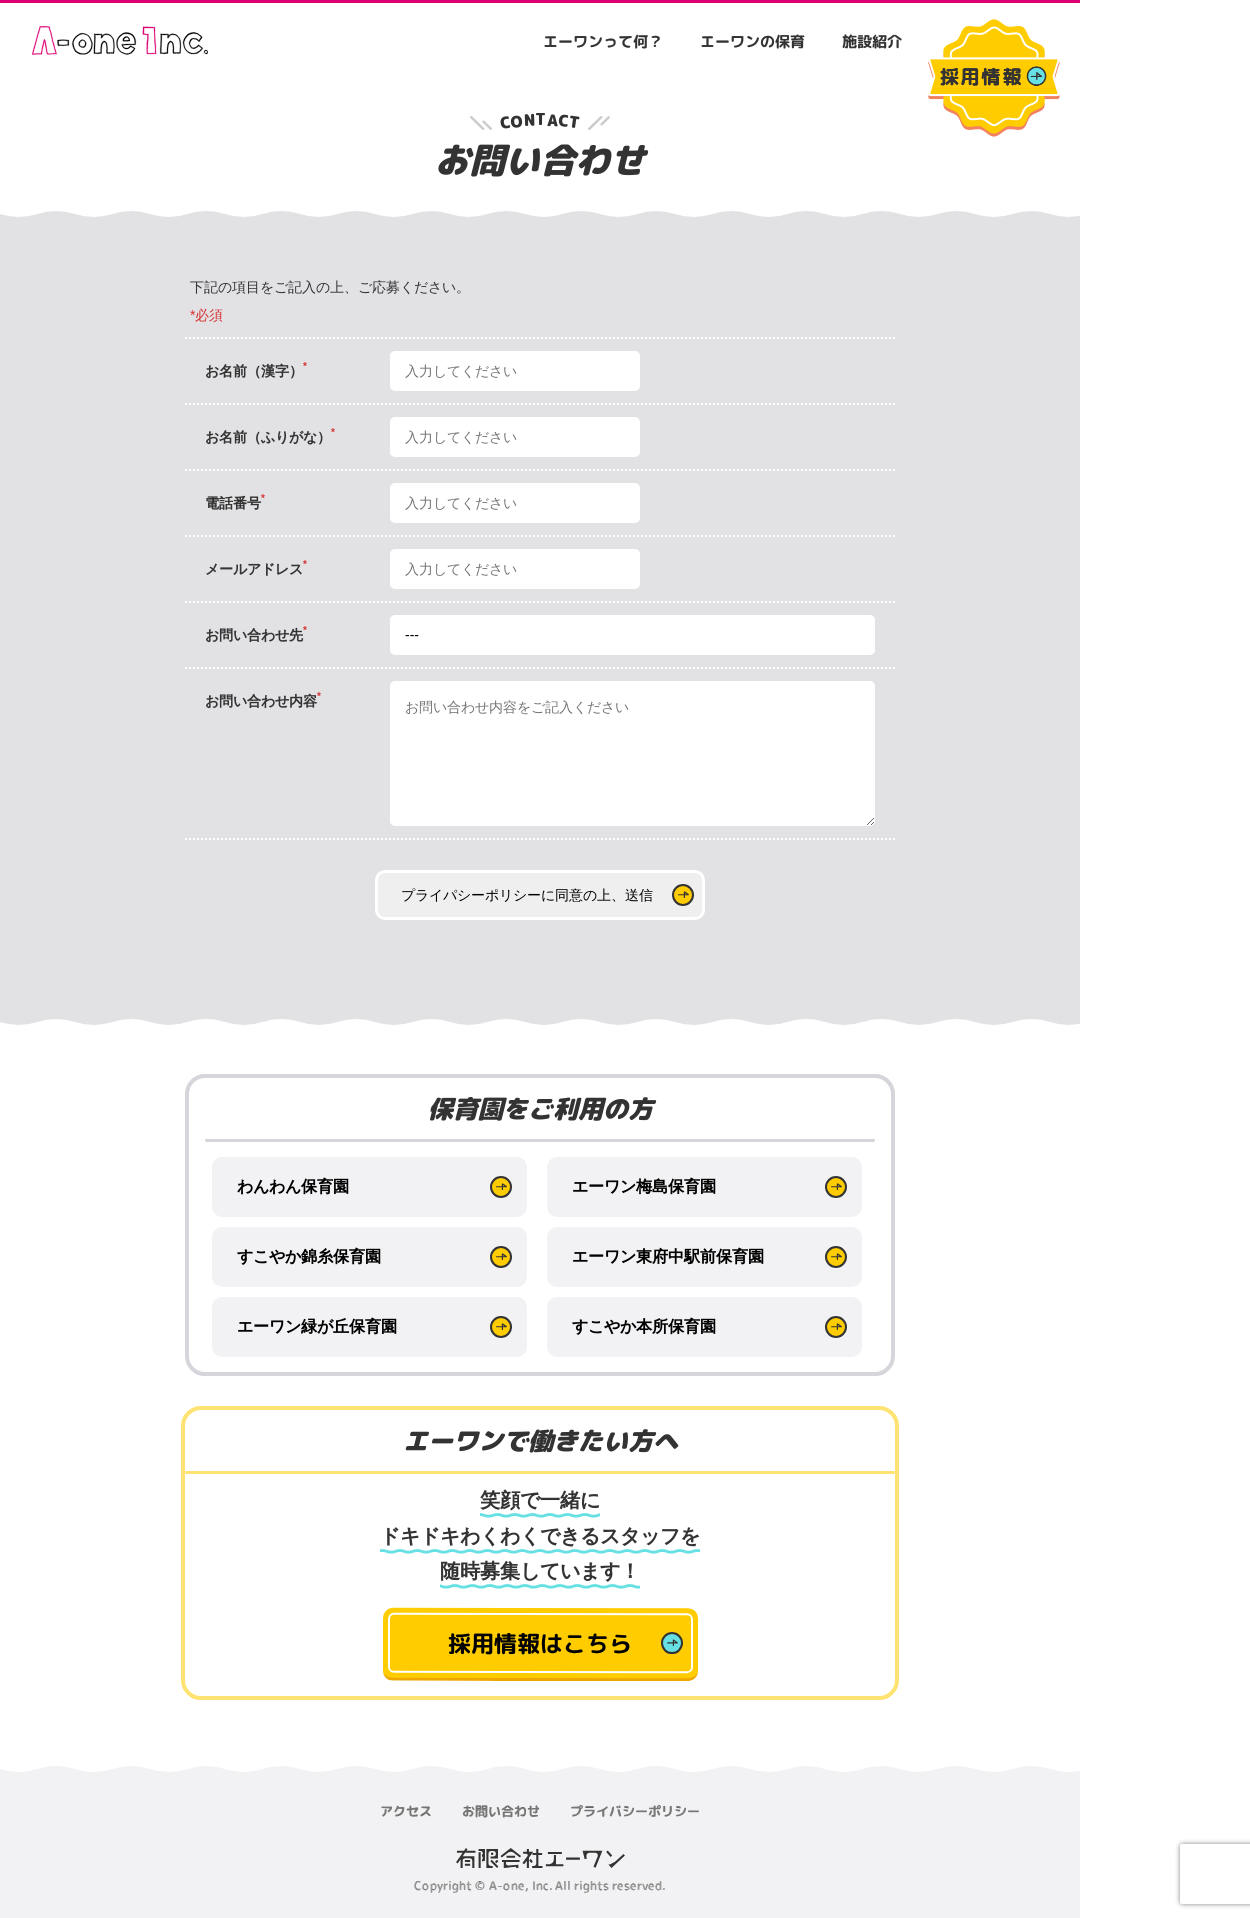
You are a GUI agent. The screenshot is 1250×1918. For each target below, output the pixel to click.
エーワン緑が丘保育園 (317, 1326)
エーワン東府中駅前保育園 (668, 1256)
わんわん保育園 (293, 1186)
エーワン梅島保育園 (644, 1186)
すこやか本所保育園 (644, 1326)
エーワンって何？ (603, 41)
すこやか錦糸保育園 (309, 1256)
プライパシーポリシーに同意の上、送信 (527, 895)
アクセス (406, 1810)
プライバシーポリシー (635, 1811)
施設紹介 (872, 41)
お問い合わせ (501, 1810)
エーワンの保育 (752, 41)
